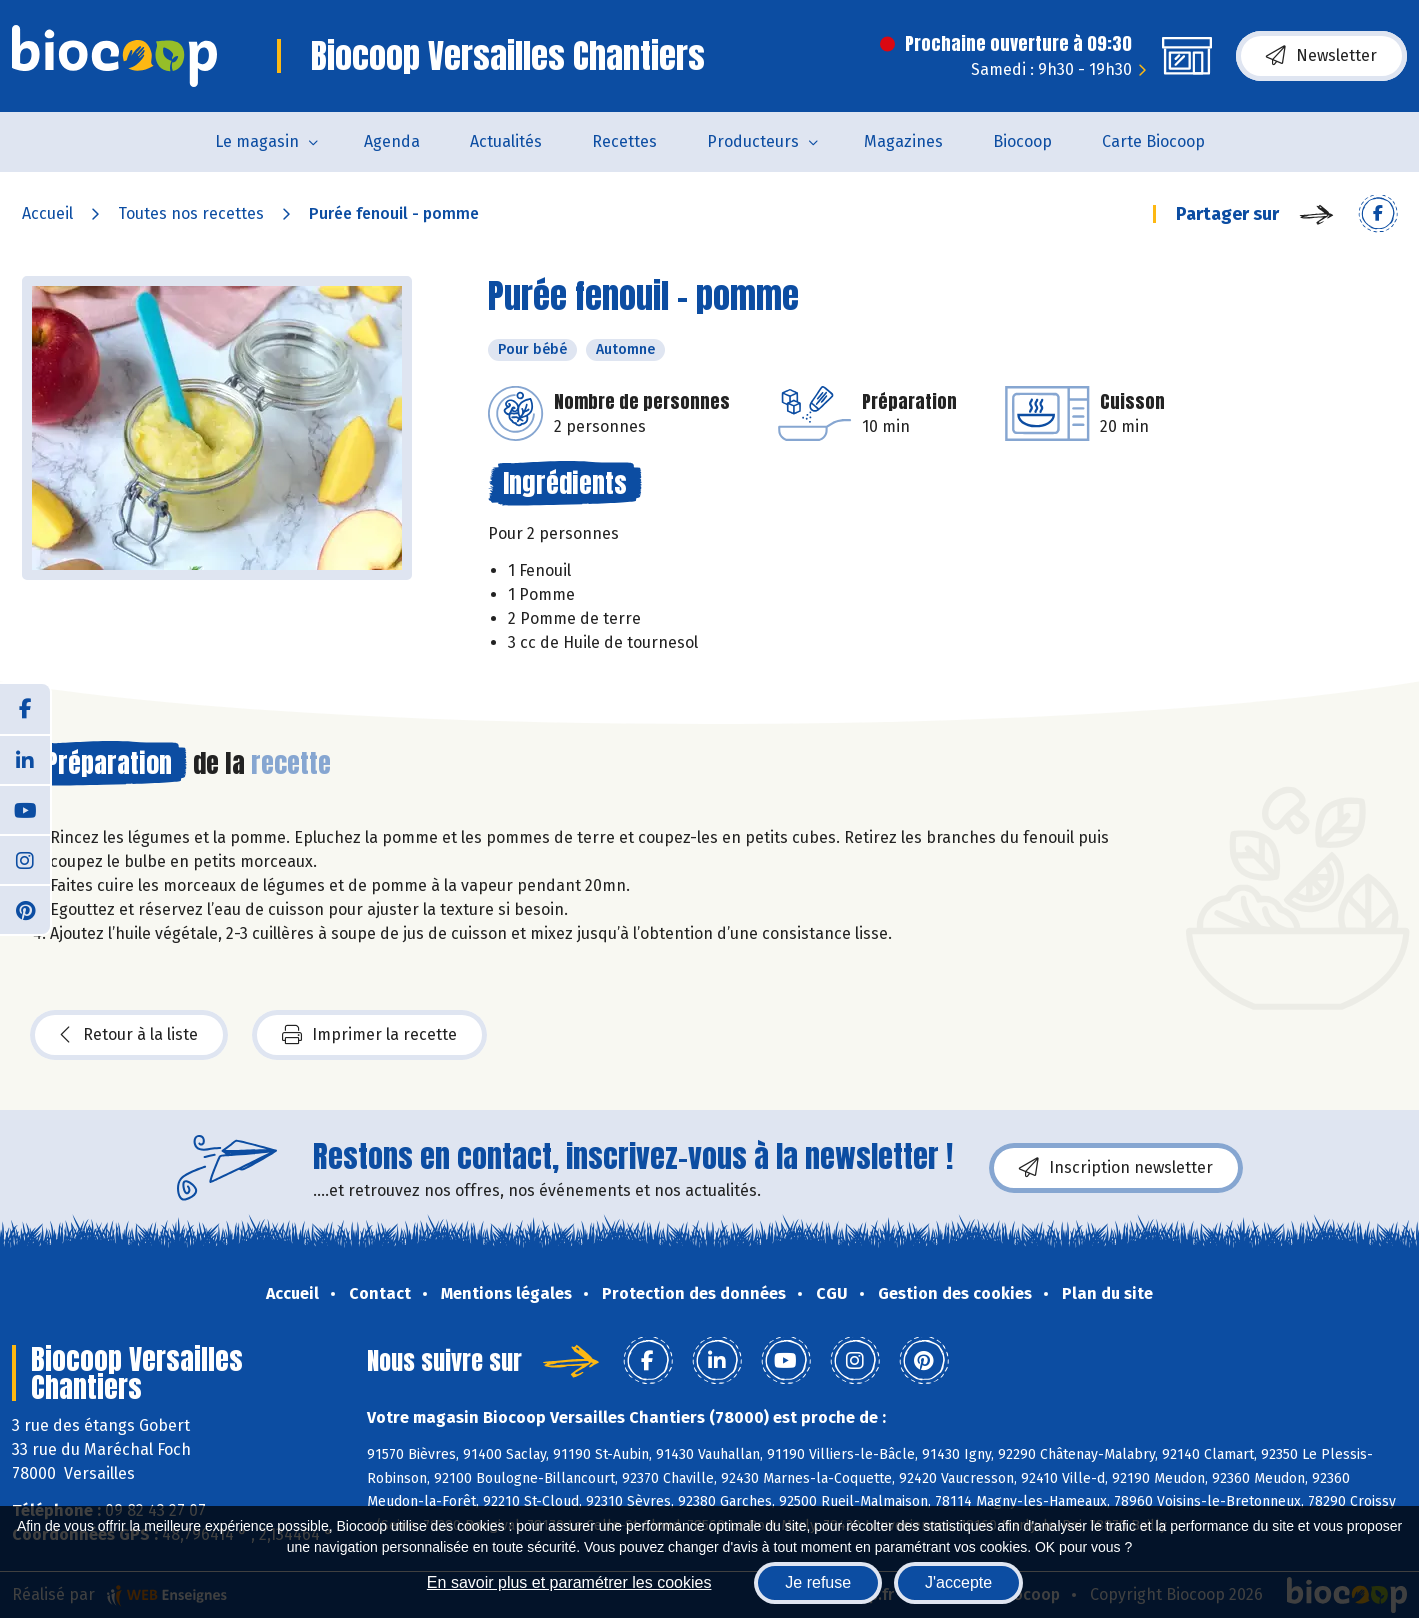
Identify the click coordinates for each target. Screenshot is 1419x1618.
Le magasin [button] (257, 141)
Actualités (506, 141)
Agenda (392, 141)
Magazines (903, 141)
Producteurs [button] (753, 141)
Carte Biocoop (1153, 141)
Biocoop (1022, 141)
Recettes (624, 141)
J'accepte (958, 1582)
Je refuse (818, 1582)
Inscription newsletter (1116, 1168)
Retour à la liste (129, 1035)
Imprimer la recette (369, 1035)
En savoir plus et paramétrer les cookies (569, 1582)
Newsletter (1321, 56)
